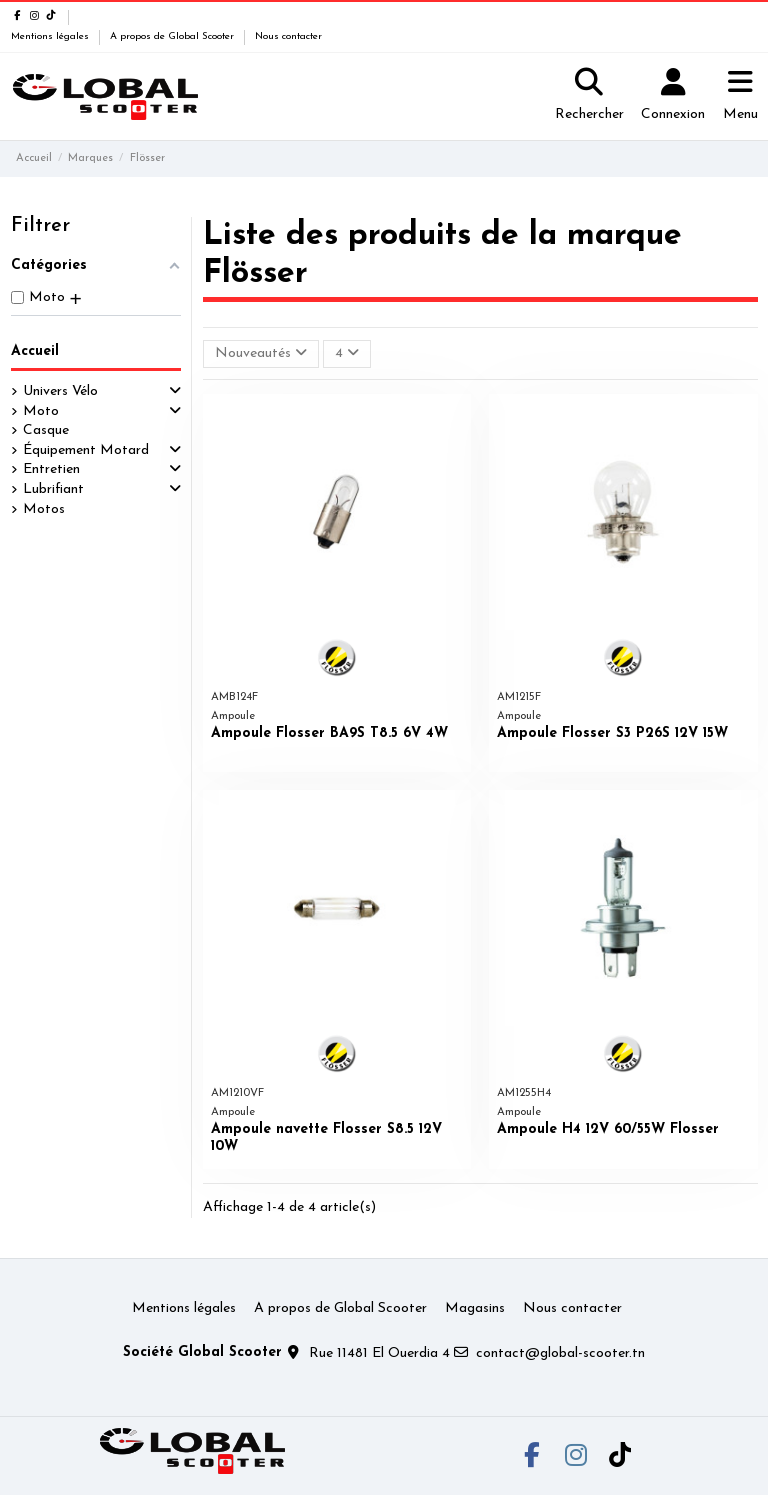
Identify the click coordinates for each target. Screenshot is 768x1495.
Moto (41, 411)
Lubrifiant (53, 489)
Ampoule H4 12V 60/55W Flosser (608, 1129)
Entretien (51, 469)
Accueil (35, 351)
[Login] (673, 97)
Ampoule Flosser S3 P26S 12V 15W (612, 733)
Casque (46, 430)
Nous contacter (288, 36)
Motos (44, 509)
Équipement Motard (86, 450)
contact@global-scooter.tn (560, 1353)
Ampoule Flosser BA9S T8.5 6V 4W (329, 733)
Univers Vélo (60, 391)
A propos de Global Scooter (173, 36)
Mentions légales (51, 36)
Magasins (475, 1308)
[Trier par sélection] (261, 354)
